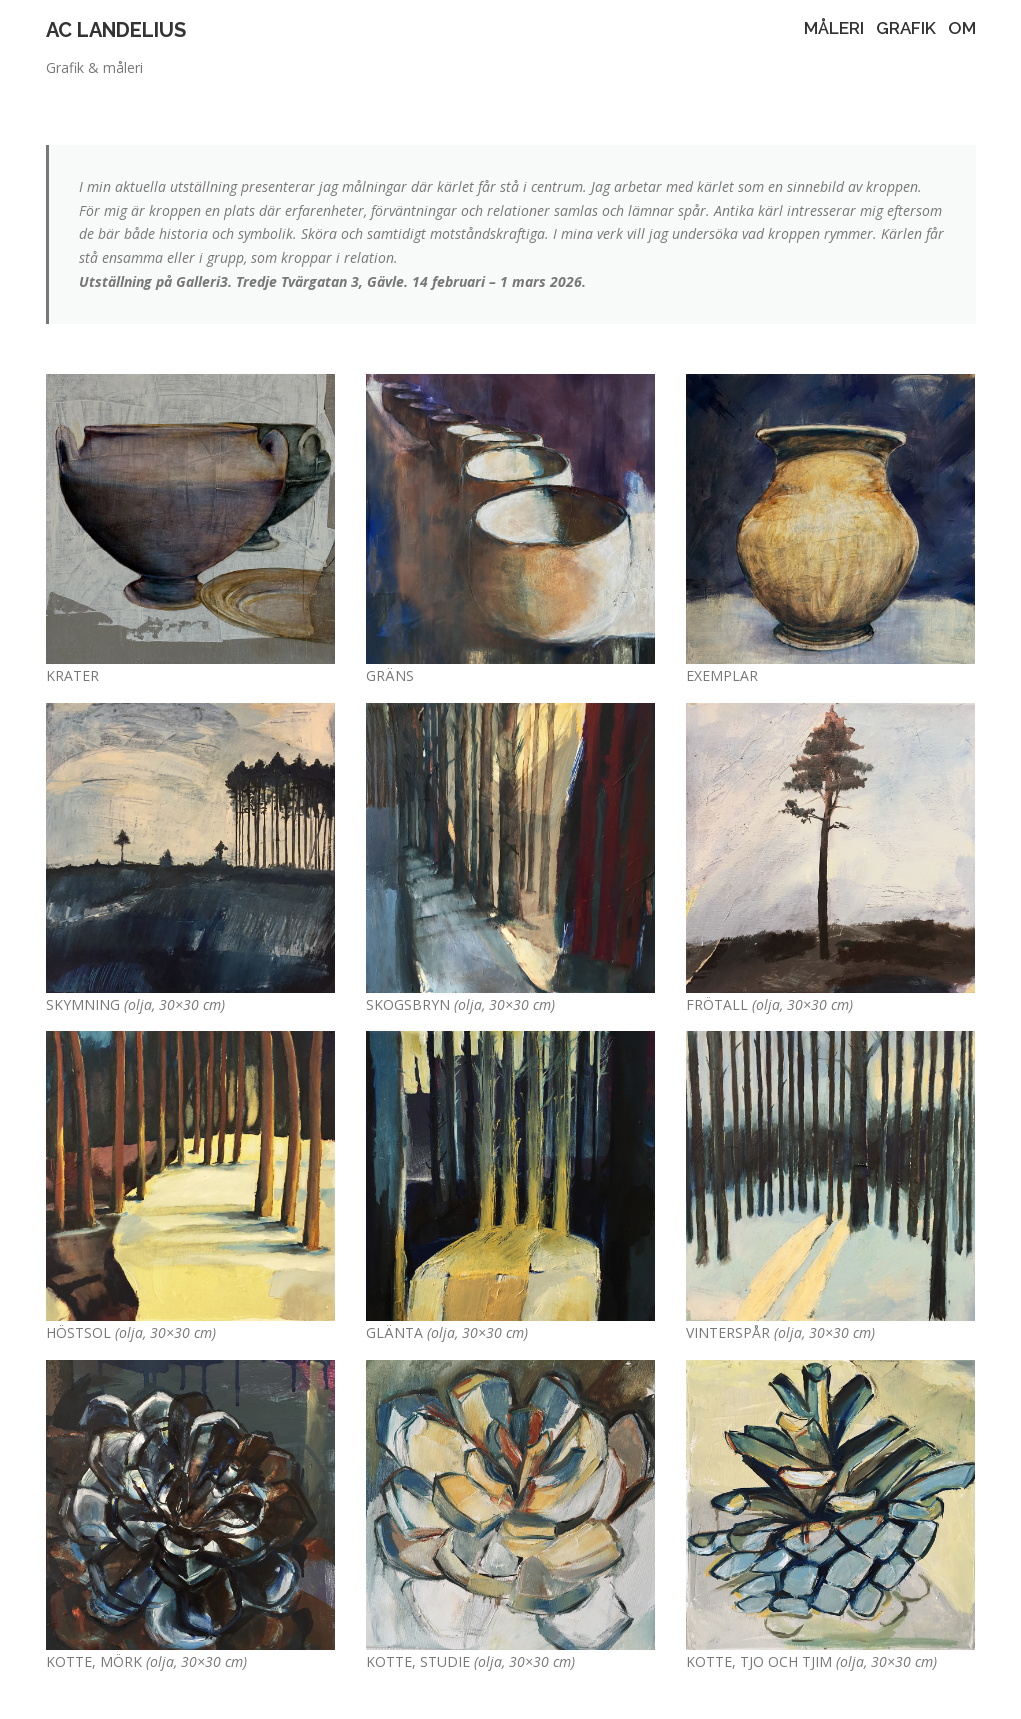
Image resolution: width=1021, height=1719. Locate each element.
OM (962, 28)
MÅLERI (834, 28)
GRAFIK (906, 28)
